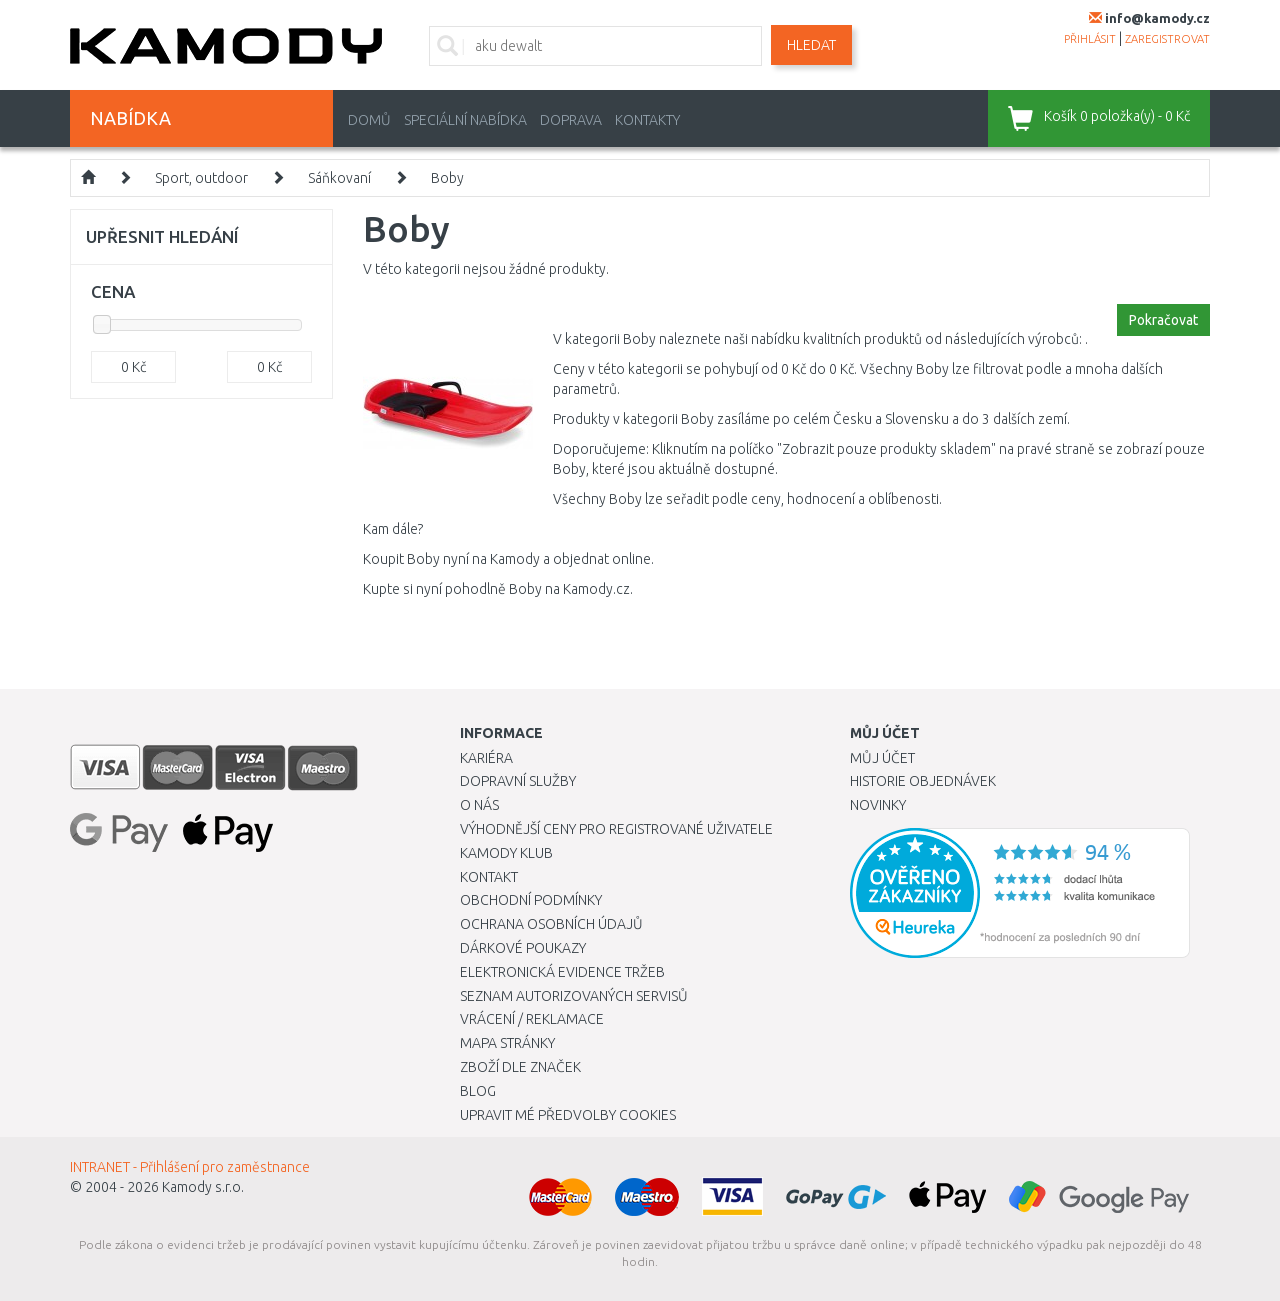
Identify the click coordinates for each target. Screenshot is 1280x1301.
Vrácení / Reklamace (532, 1019)
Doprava (571, 120)
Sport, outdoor (201, 178)
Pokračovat (1163, 320)
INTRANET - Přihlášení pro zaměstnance (190, 1167)
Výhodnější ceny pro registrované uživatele (616, 829)
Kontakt (489, 877)
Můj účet (882, 758)
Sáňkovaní (339, 178)
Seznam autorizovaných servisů (574, 996)
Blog (478, 1091)
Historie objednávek (923, 781)
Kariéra (486, 758)
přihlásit (1090, 39)
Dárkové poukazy (523, 948)
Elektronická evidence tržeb (562, 972)
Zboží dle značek (520, 1067)
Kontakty (647, 120)
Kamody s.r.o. (203, 1187)
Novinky (878, 805)
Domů (369, 120)
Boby (447, 178)
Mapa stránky (507, 1043)
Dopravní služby (518, 781)
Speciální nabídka (465, 120)
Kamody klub (506, 853)
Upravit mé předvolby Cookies (568, 1115)
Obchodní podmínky (531, 900)
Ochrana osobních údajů (551, 924)
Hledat (811, 45)
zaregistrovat (1167, 39)
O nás (479, 805)
